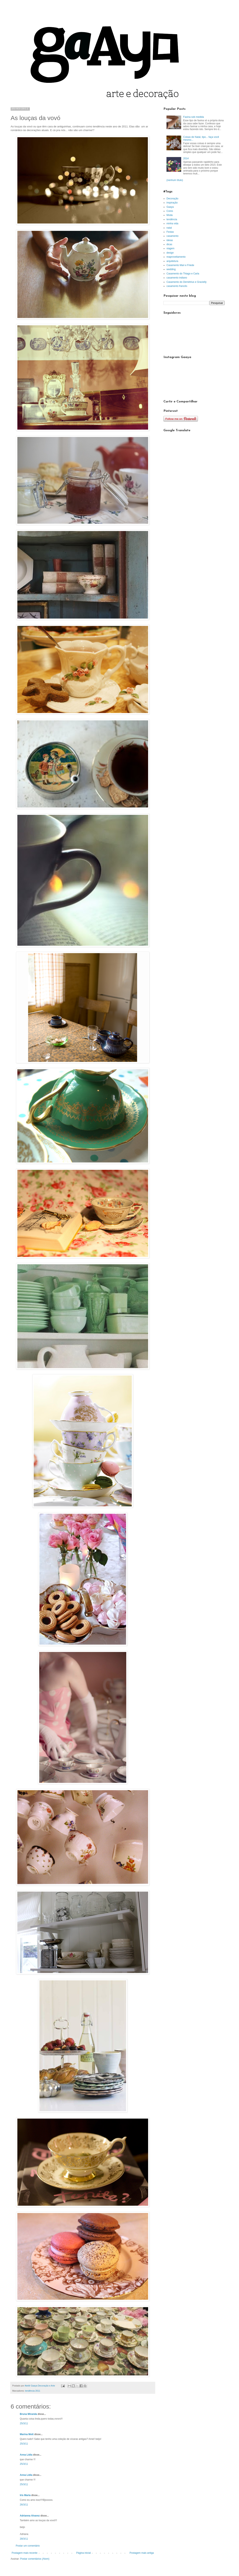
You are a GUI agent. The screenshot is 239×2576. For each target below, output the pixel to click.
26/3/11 (24, 2504)
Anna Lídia (26, 2454)
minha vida (172, 223)
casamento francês (176, 286)
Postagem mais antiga (142, 2552)
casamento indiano (176, 277)
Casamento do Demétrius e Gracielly (186, 282)
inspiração (172, 202)
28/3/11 (24, 2538)
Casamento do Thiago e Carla (182, 273)
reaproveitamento (175, 256)
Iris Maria (25, 2495)
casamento (172, 236)
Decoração (172, 198)
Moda (169, 215)
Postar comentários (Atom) (34, 2558)
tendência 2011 (32, 2391)
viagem (170, 248)
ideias (169, 240)
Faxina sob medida (193, 117)
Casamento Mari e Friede (180, 265)
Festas (170, 231)
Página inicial (83, 2552)
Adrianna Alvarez (30, 2515)
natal (169, 227)
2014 (186, 158)
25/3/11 (24, 2423)
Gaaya (170, 206)
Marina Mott (27, 2434)
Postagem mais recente (24, 2552)
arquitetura (172, 261)
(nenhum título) (174, 180)
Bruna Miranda (28, 2414)
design (170, 252)
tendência (171, 219)
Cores (169, 211)
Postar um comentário (28, 2545)
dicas (169, 244)
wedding (171, 269)
